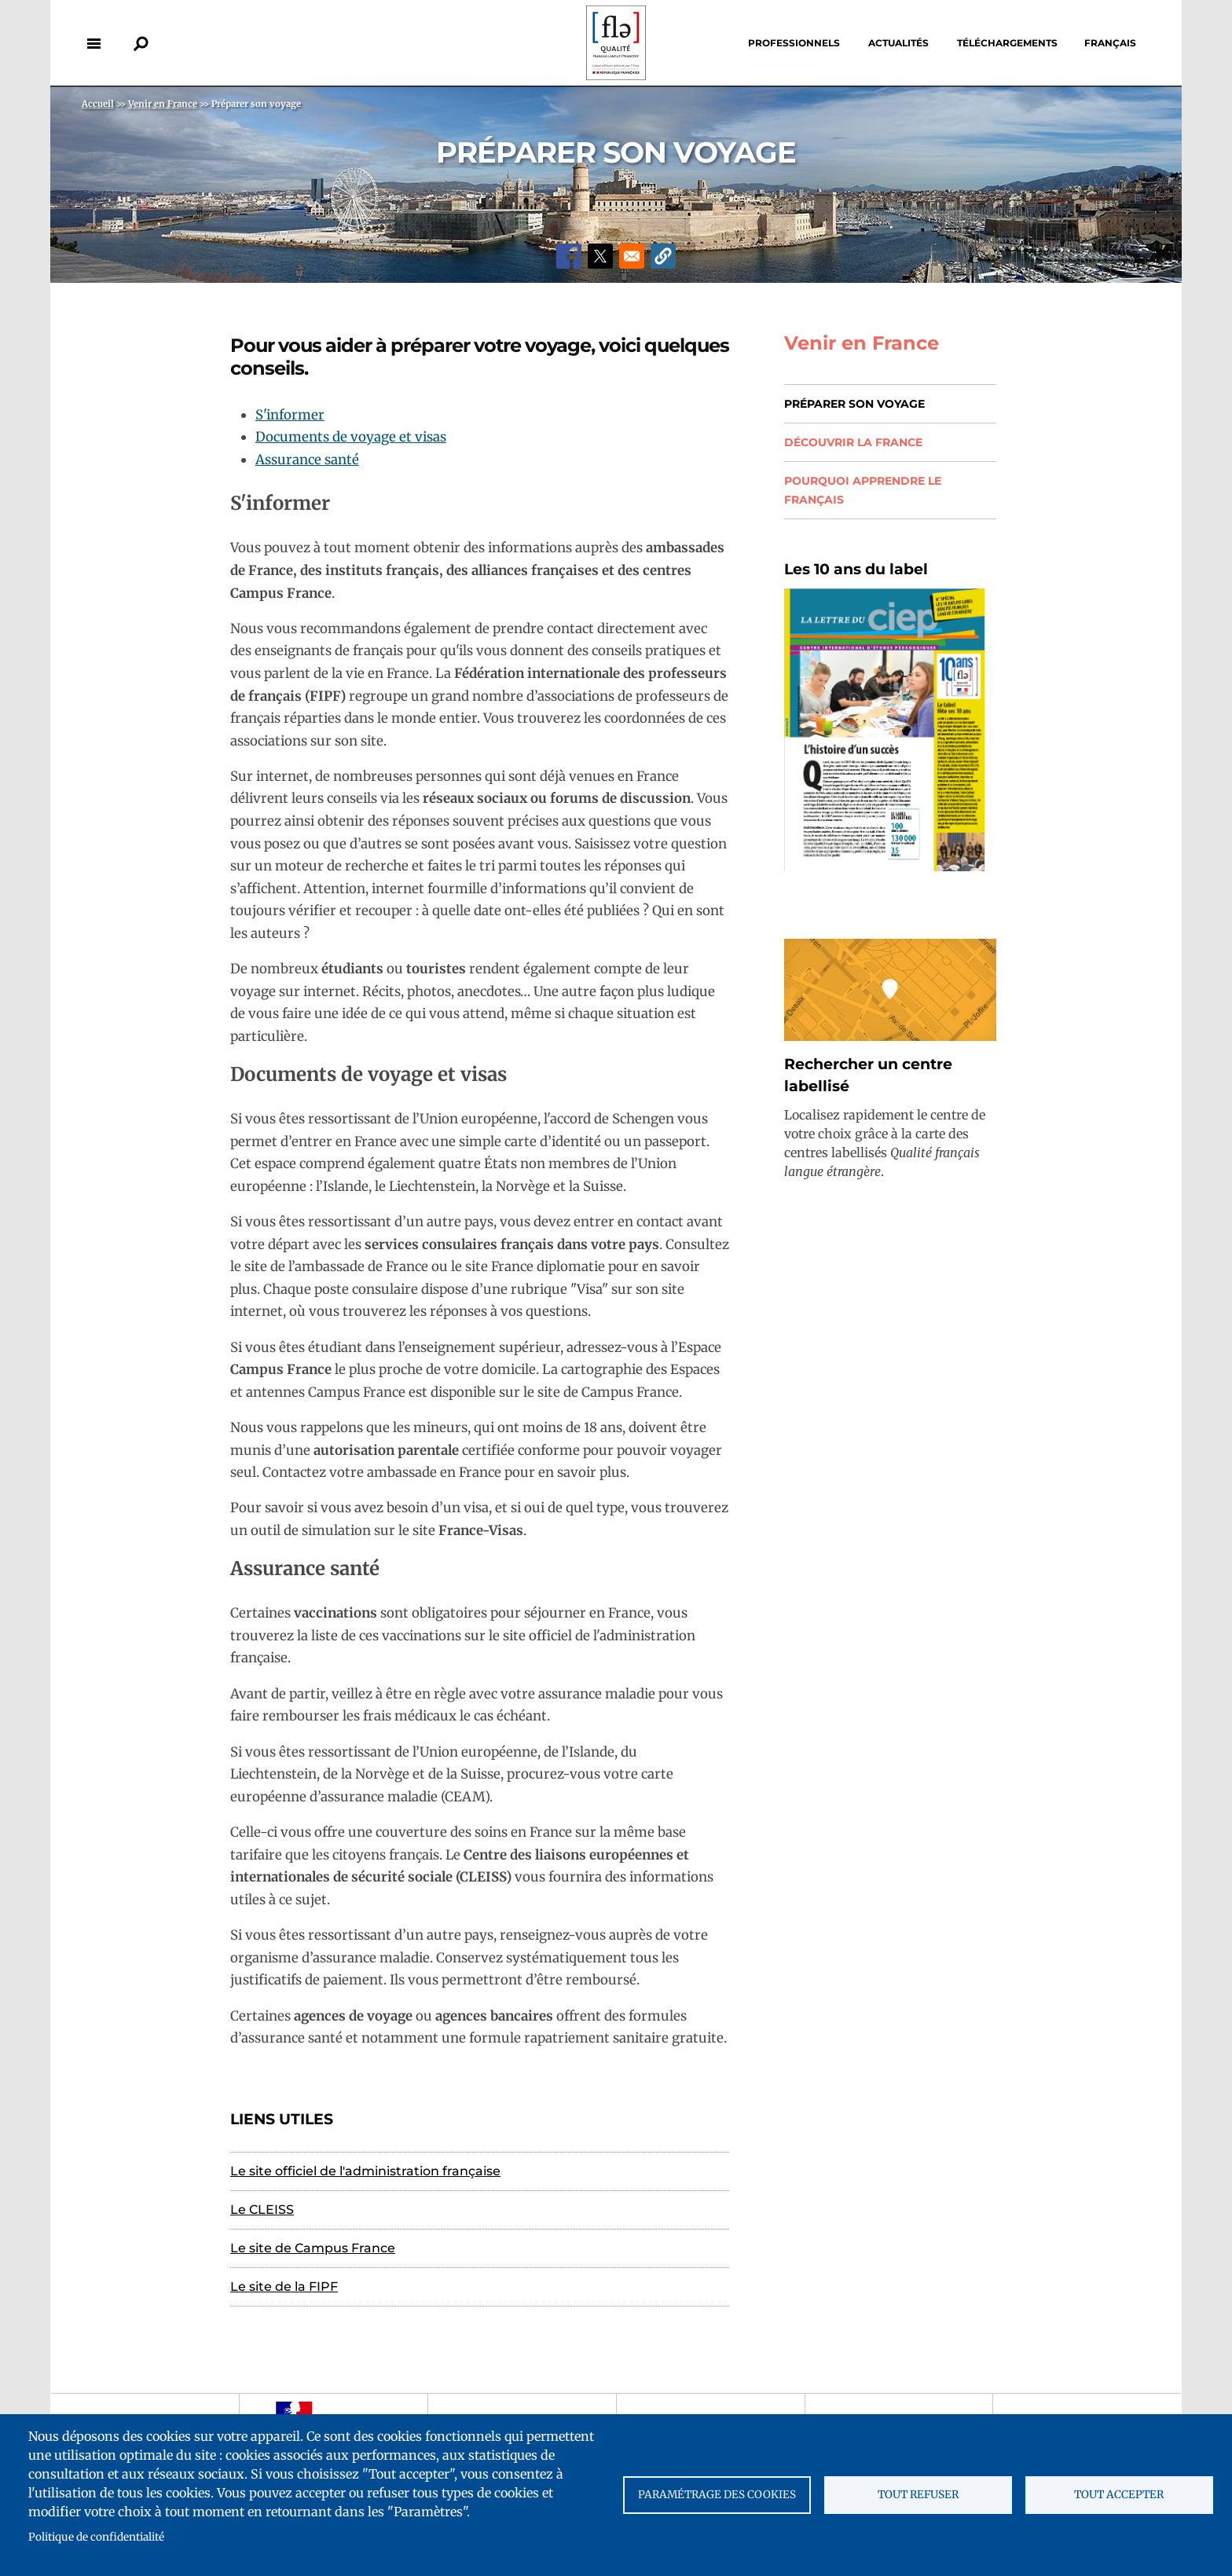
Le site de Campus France (312, 2248)
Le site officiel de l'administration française (365, 2171)
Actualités (898, 43)
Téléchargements (1007, 43)
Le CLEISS (262, 2209)
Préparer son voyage (854, 404)
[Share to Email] (631, 256)
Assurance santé (307, 459)
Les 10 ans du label (856, 569)
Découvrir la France (853, 442)
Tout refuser (918, 2494)
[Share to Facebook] (568, 256)
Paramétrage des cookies (717, 2494)
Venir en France (861, 343)
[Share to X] (600, 256)
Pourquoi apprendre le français (862, 490)
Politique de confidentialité (96, 2537)
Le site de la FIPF (284, 2286)
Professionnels (794, 43)
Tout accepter (1119, 2494)
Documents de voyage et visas (350, 436)
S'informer (289, 414)
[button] (663, 256)
